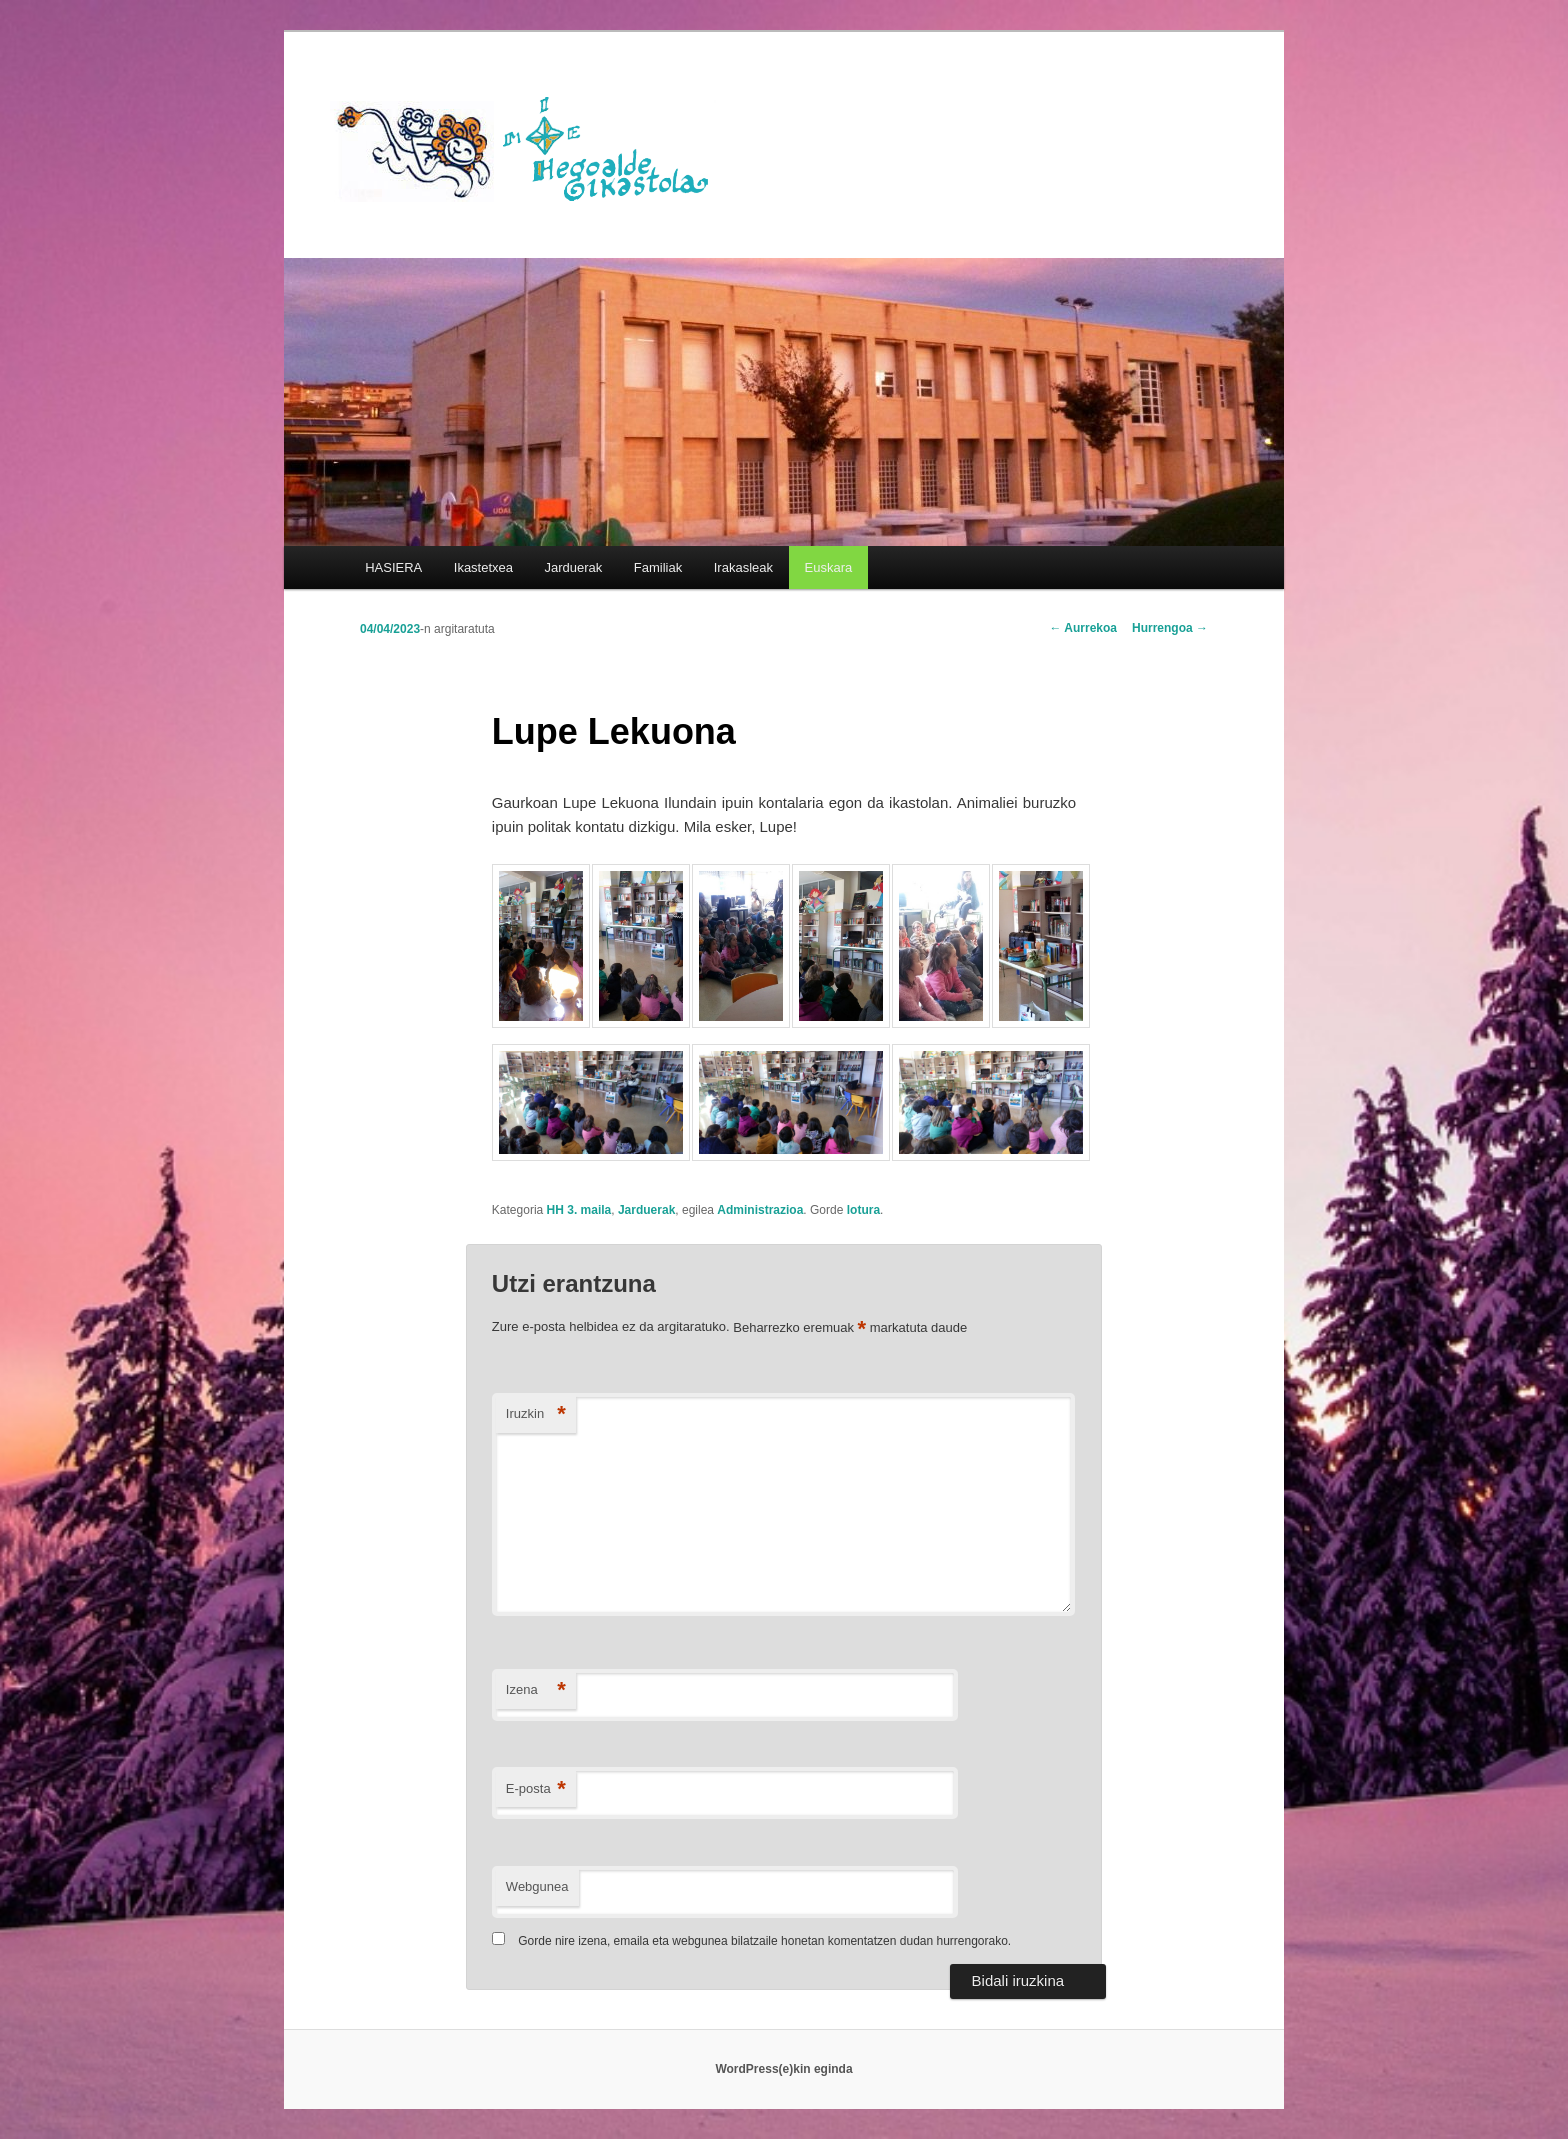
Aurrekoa (1083, 628)
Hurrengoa (1170, 628)
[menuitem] (828, 567)
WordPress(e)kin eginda (783, 2069)
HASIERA (393, 567)
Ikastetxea (483, 567)
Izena (536, 1690)
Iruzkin (536, 1414)
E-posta (536, 1789)
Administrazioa (760, 1210)
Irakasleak (743, 567)
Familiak (658, 567)
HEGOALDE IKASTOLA (530, 147)
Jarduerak (574, 567)
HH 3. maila (579, 1210)
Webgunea (537, 1886)
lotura (863, 1210)
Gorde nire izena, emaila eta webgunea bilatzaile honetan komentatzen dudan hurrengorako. (764, 1941)
